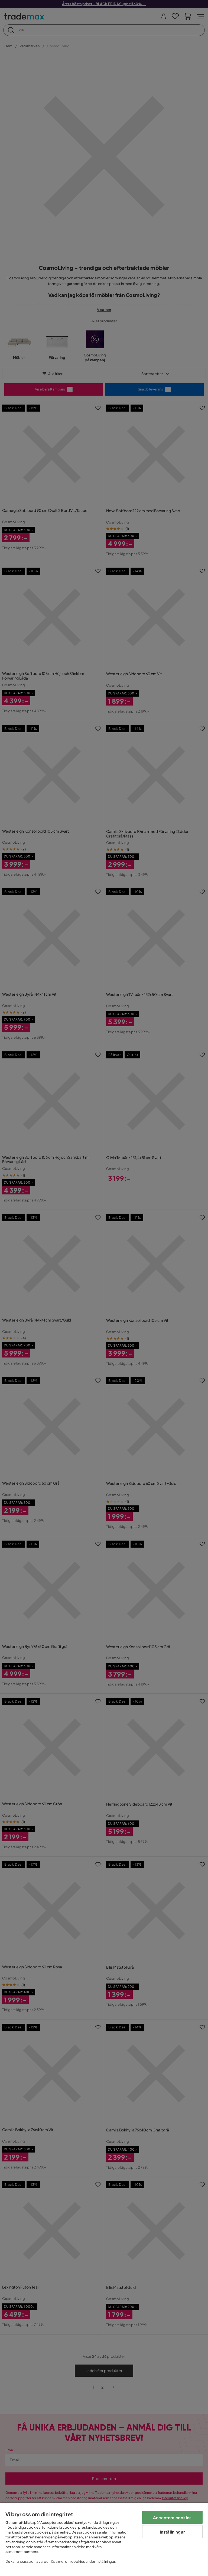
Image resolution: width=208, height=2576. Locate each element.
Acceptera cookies (172, 2517)
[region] (104, 2539)
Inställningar (172, 2531)
